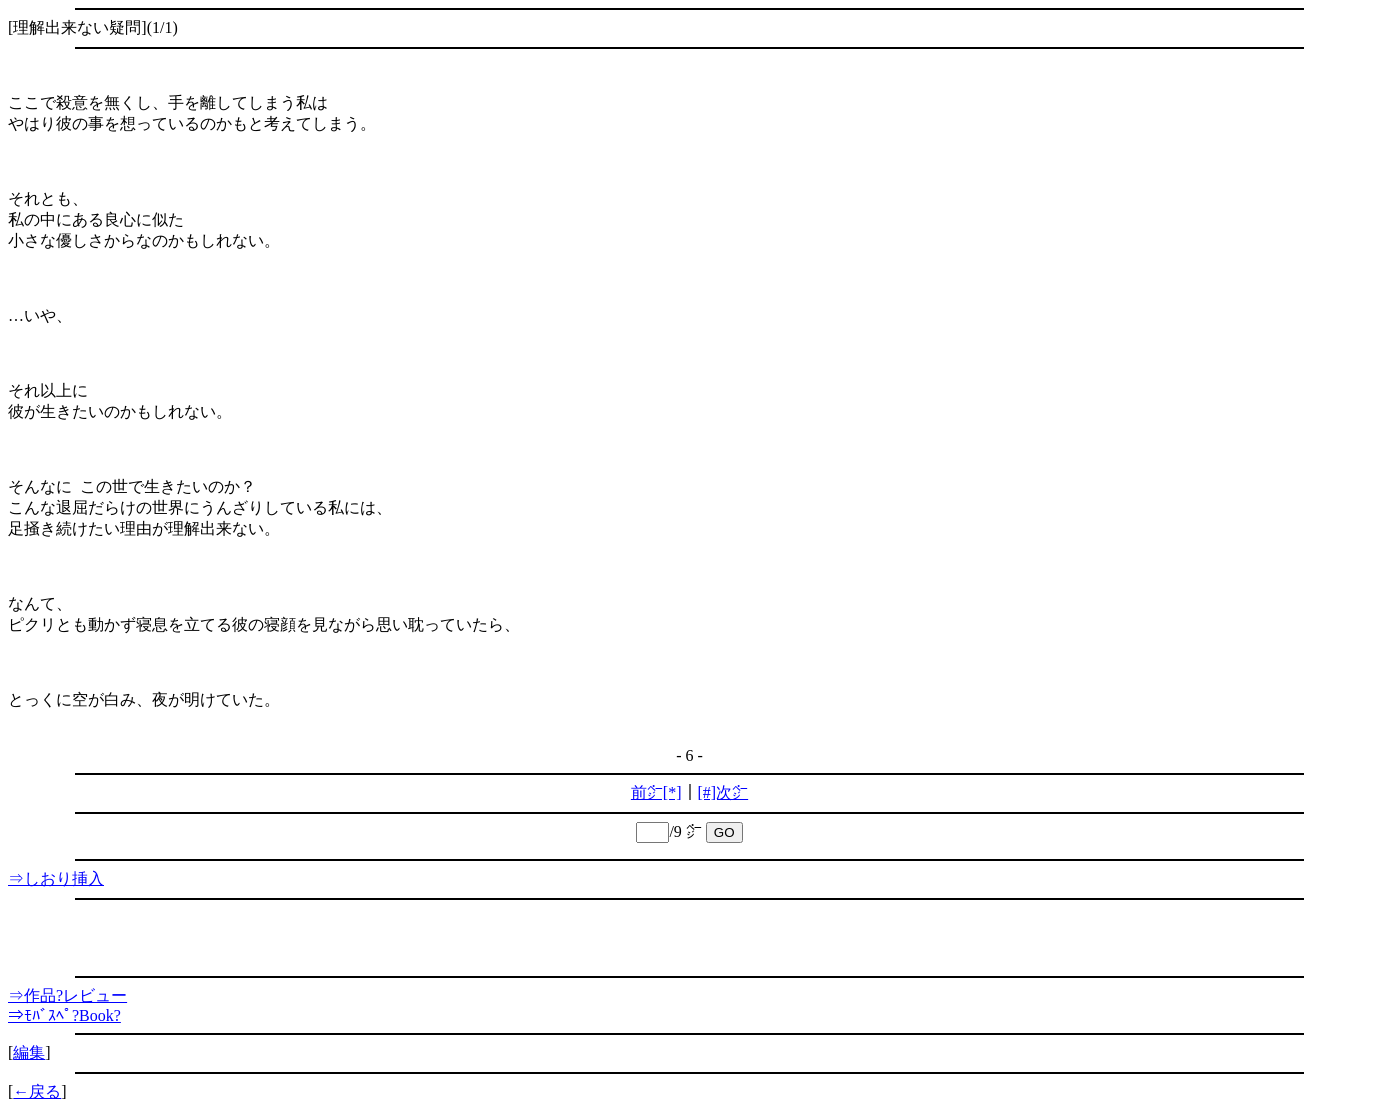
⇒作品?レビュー (67, 995)
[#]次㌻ (723, 792)
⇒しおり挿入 (56, 878)
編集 (29, 1052)
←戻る (37, 1091)
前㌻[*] (656, 792)
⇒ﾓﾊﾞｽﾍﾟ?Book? (64, 1015)
